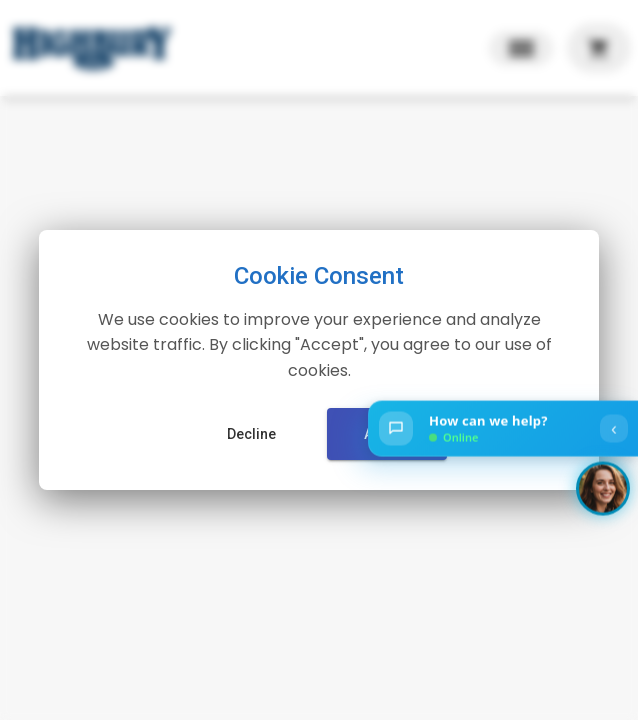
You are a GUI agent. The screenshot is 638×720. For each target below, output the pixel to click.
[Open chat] (503, 429)
